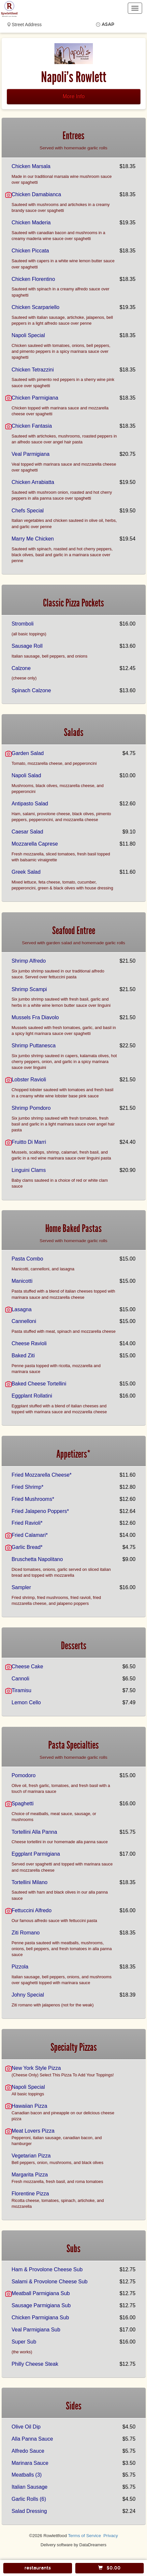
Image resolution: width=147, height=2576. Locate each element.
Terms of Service (84, 2535)
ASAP (108, 24)
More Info (74, 96)
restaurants (37, 2568)
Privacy (110, 2535)
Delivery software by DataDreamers (74, 2544)
